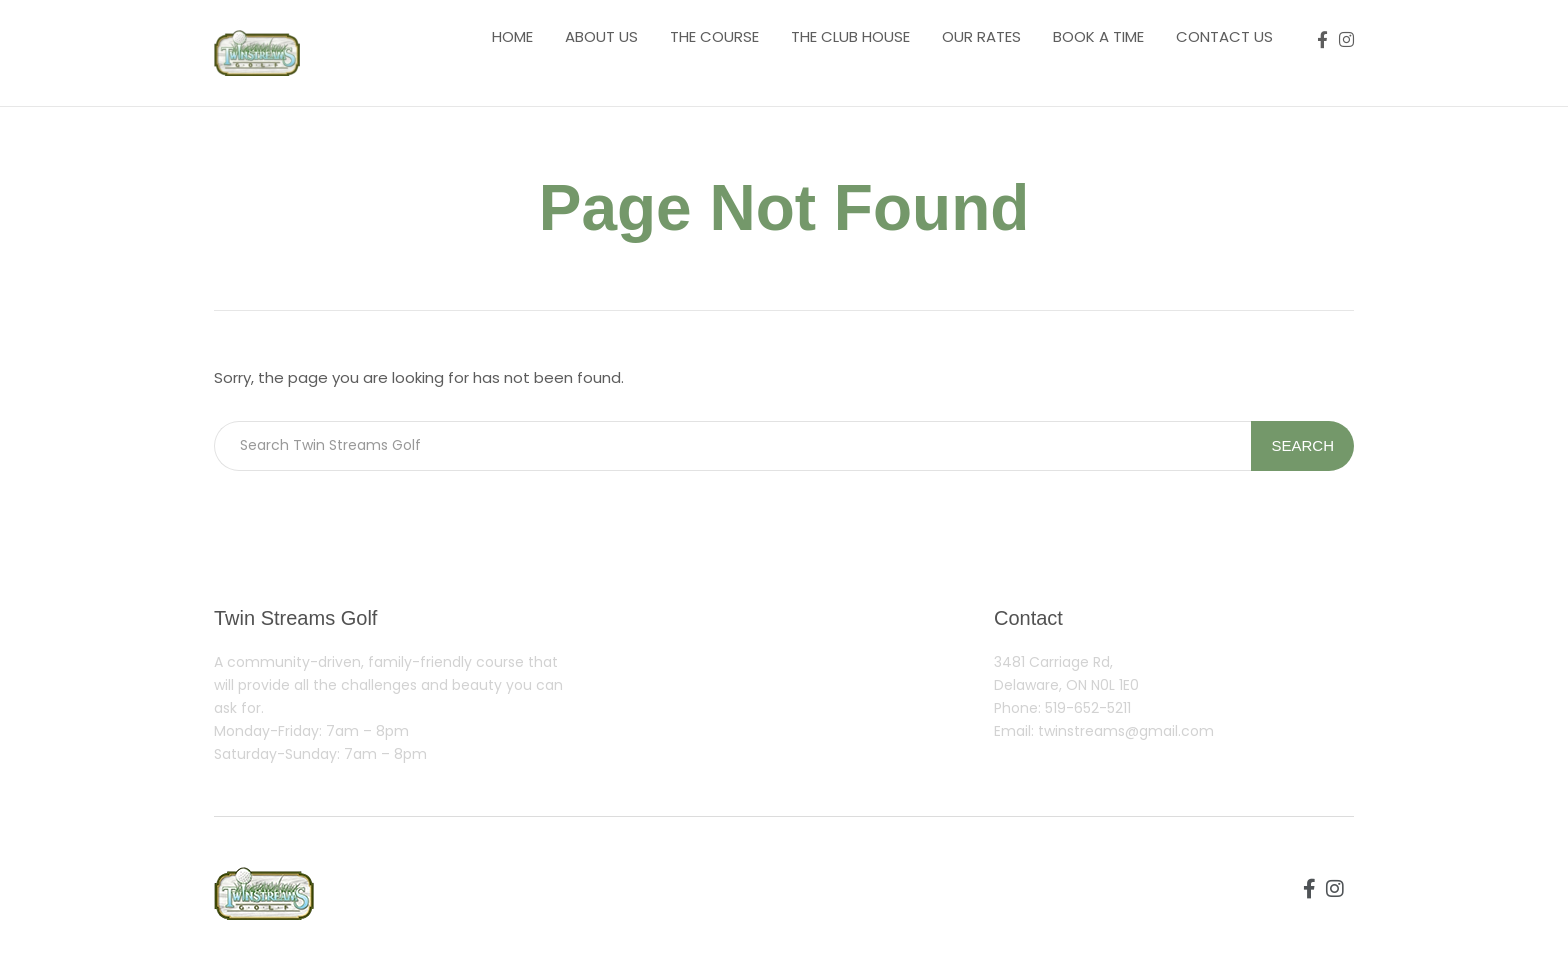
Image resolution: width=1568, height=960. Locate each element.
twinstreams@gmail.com (1126, 731)
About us (601, 36)
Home (512, 36)
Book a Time (1098, 36)
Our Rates (981, 36)
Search (1302, 445)
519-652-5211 (1088, 708)
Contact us (1224, 36)
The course (714, 36)
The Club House (850, 36)
